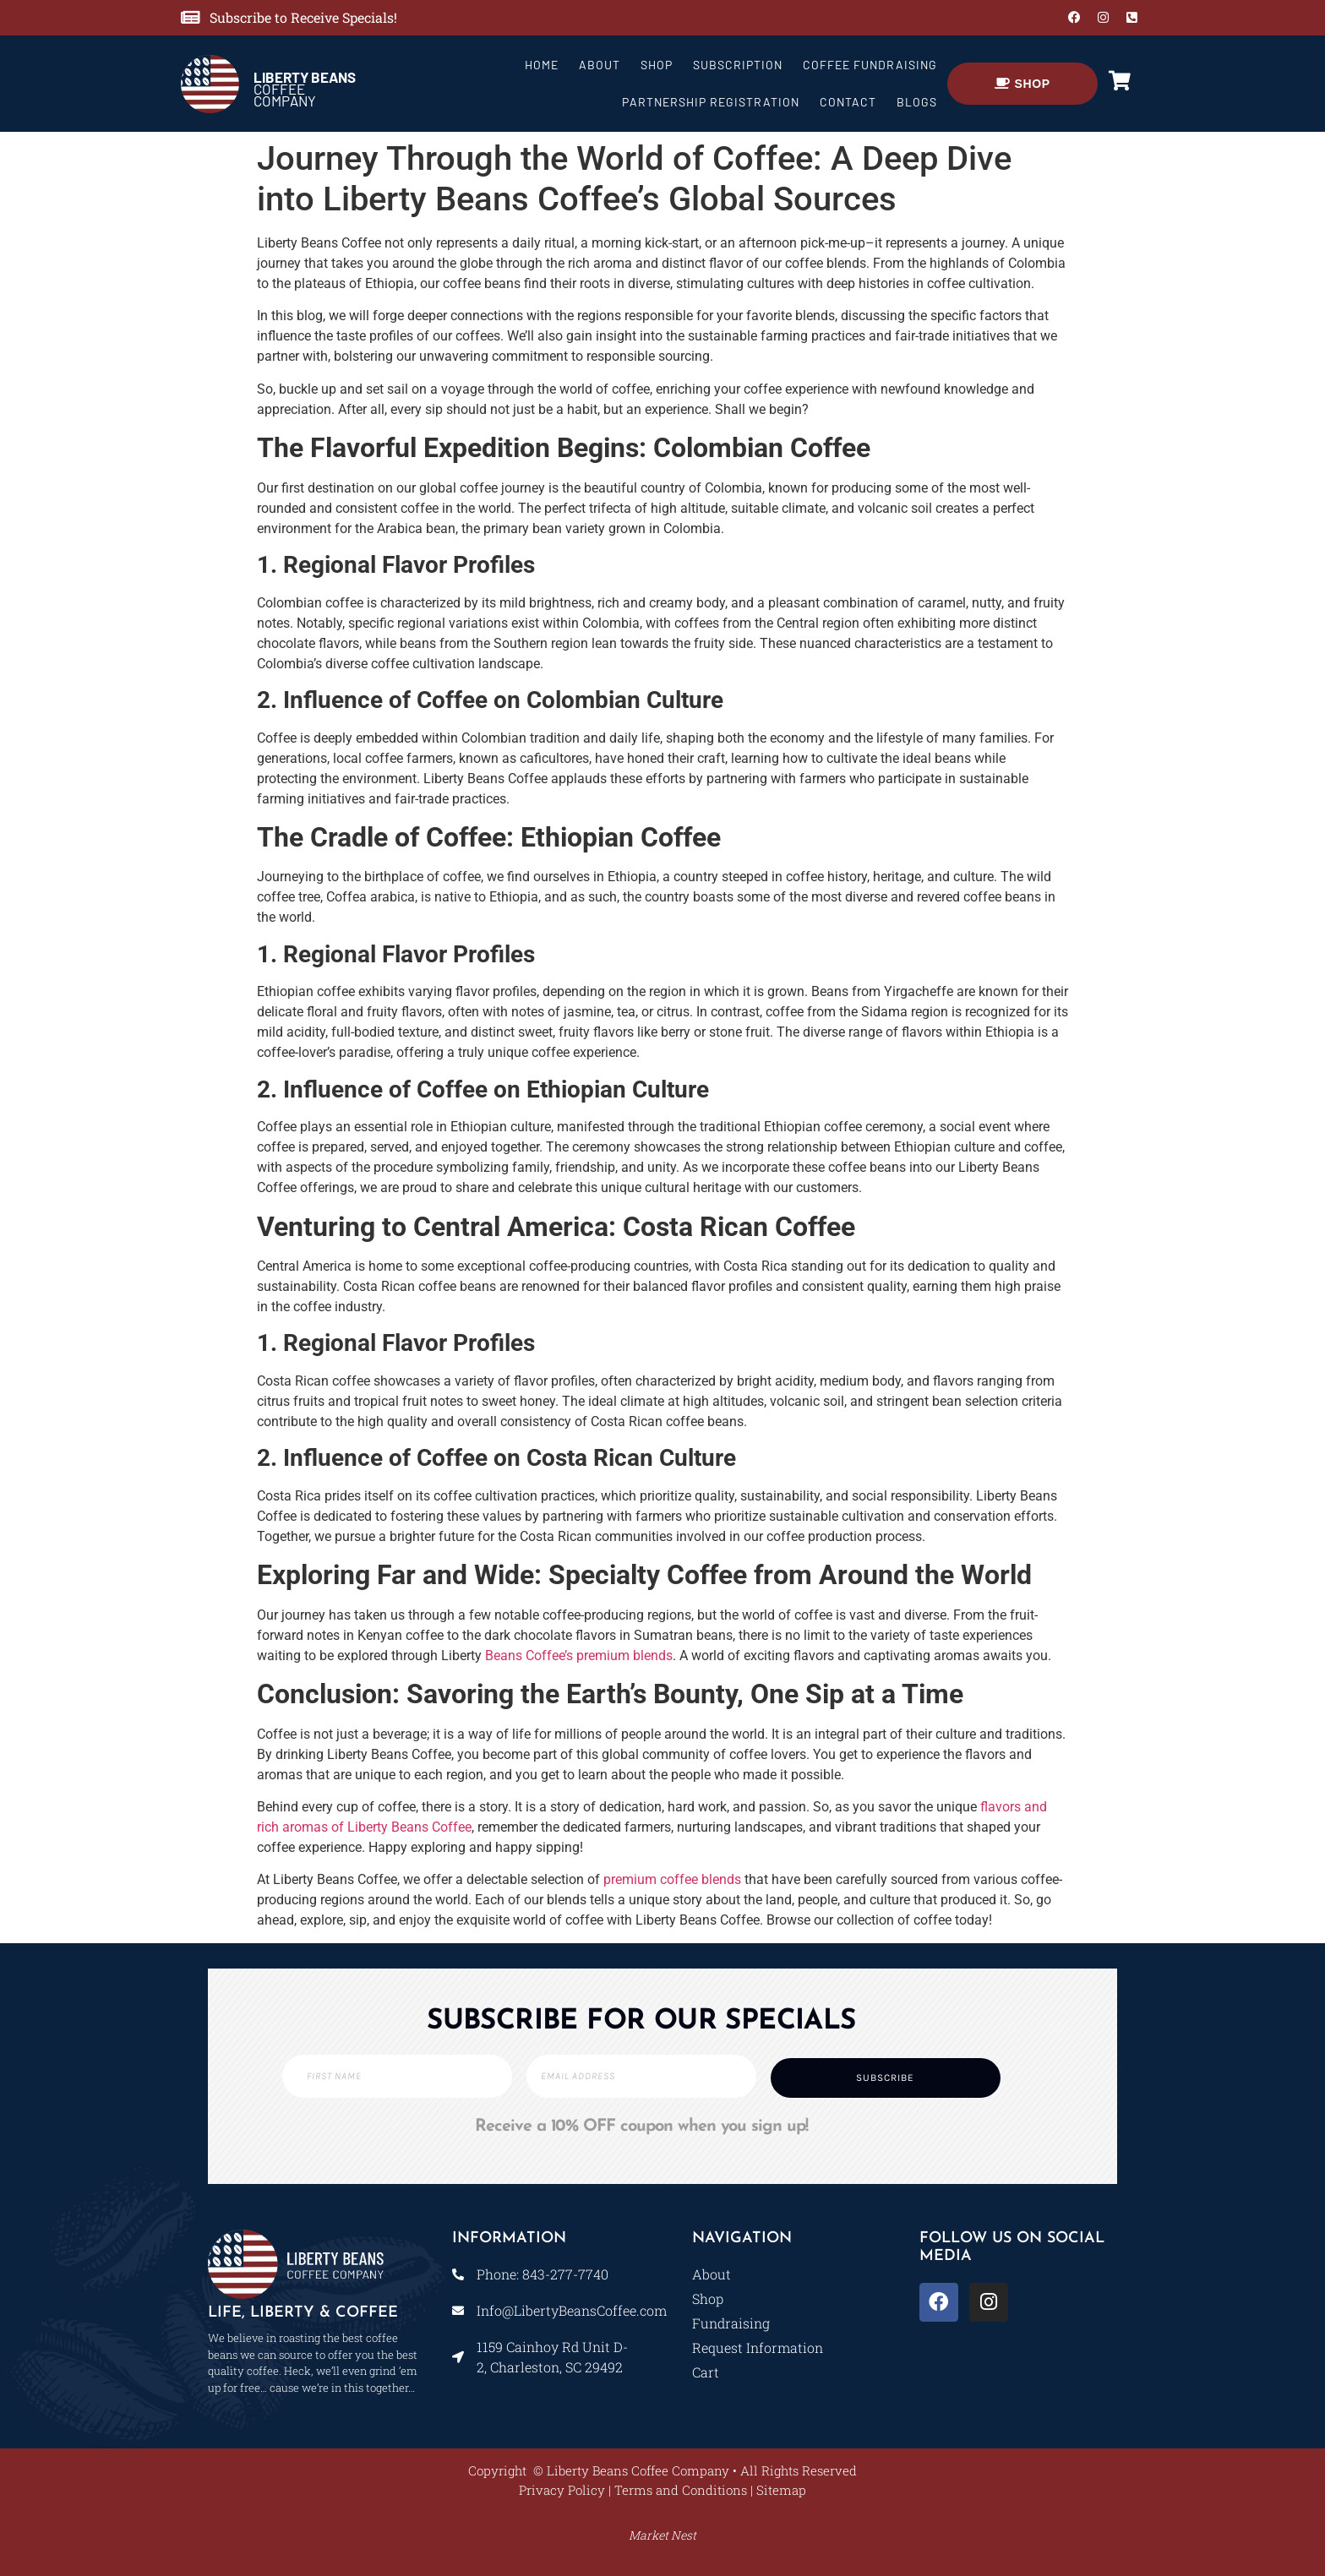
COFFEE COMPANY (305, 88)
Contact (848, 102)
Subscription (737, 64)
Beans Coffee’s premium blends (579, 1655)
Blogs (917, 102)
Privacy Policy (562, 2489)
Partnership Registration (710, 102)
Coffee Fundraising (870, 64)
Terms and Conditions (680, 2489)
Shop (657, 64)
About (599, 64)
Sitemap (781, 2489)
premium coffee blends (672, 1879)
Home (542, 64)
